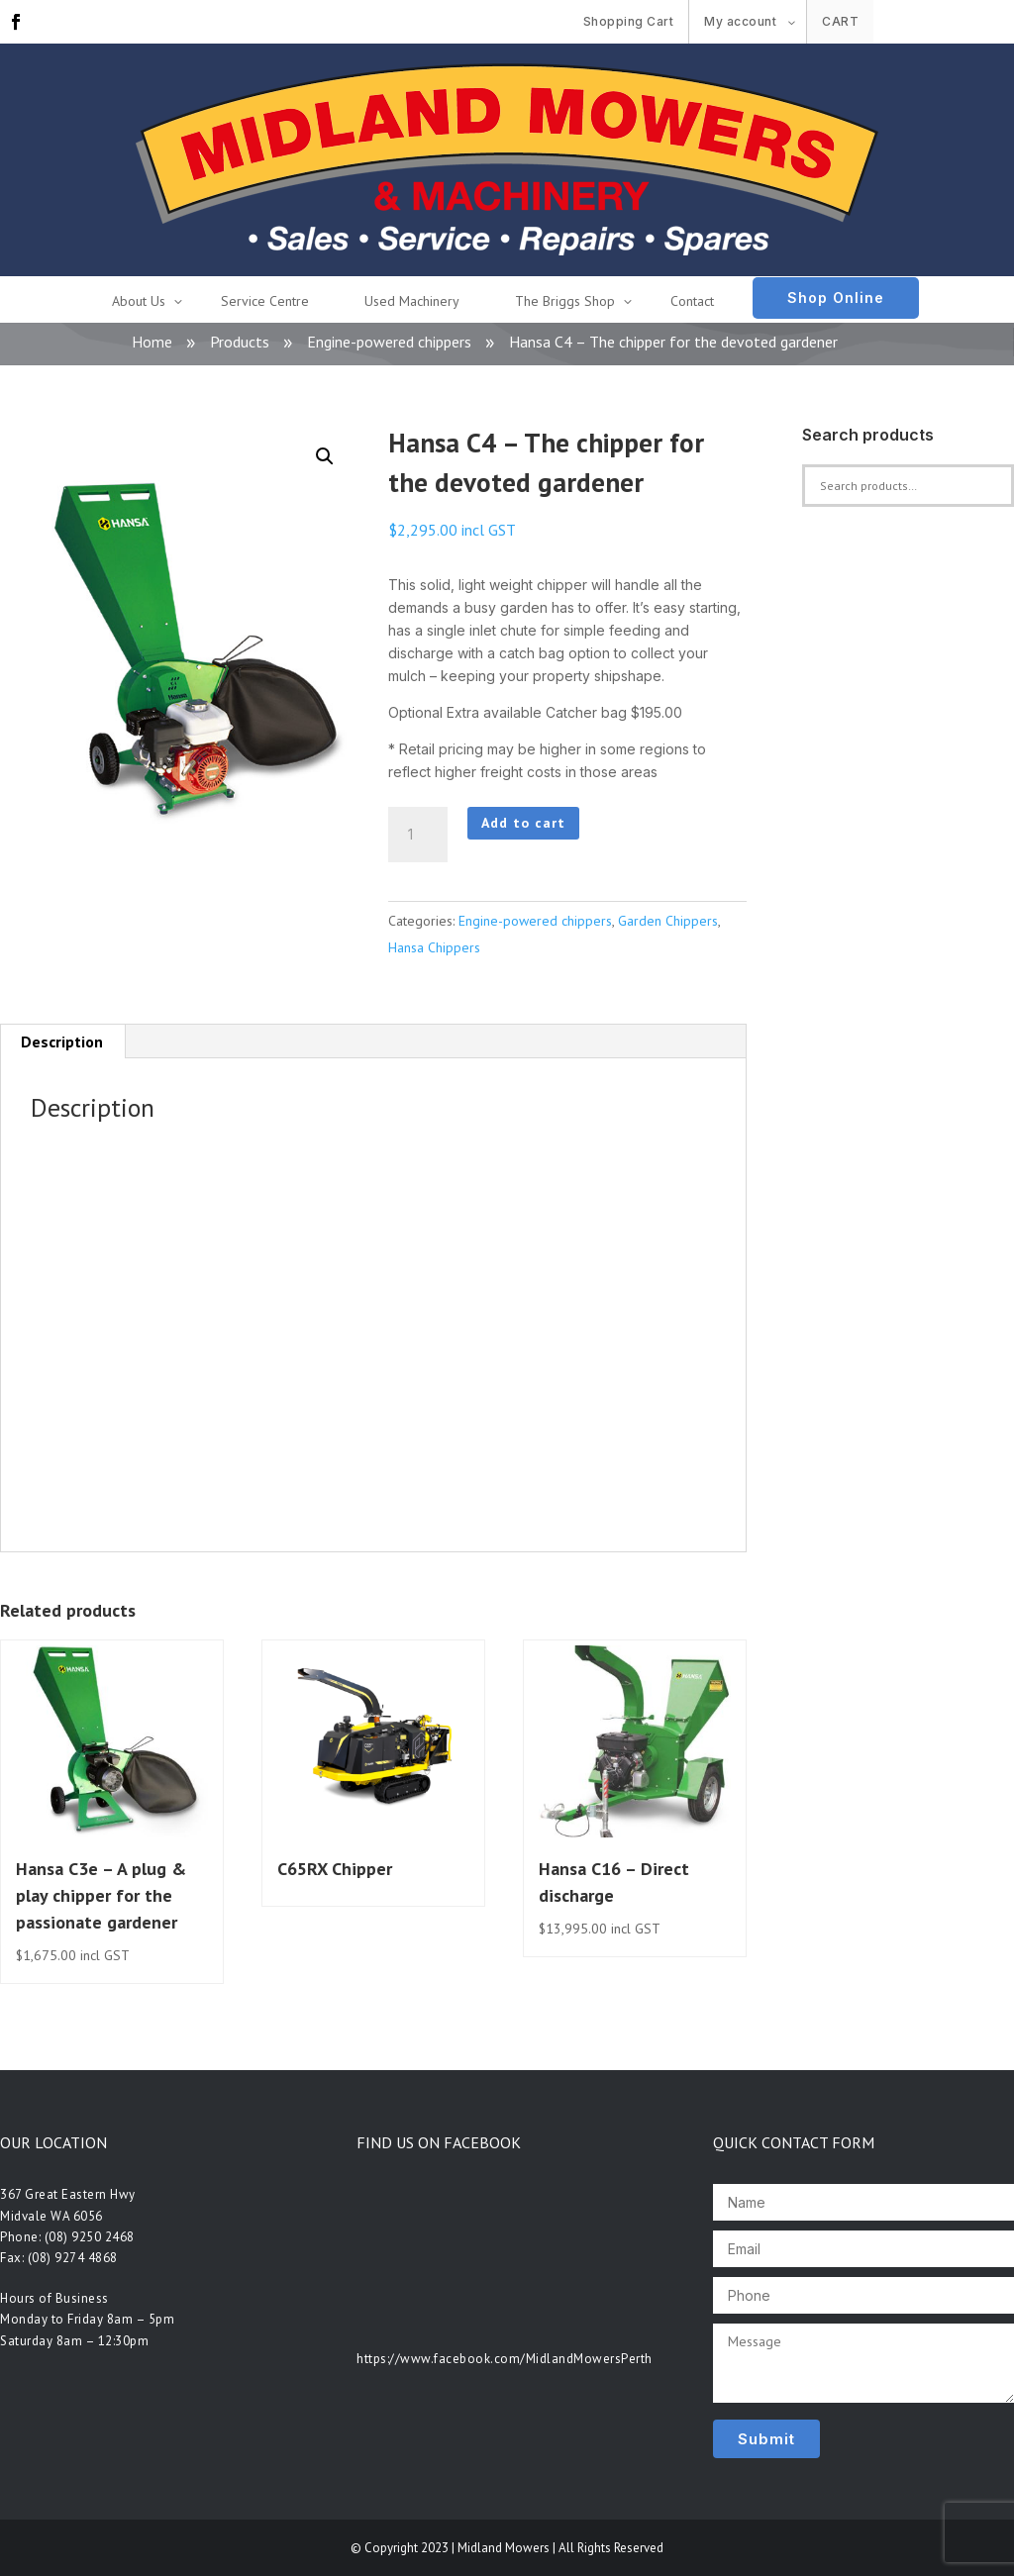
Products (239, 341)
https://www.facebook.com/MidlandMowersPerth (504, 2358)
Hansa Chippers (434, 947)
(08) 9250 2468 (90, 2237)
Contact (692, 301)
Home (152, 341)
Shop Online (835, 297)
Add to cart (523, 823)
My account (740, 21)
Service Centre (265, 301)
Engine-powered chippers (389, 341)
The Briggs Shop (565, 301)
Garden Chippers (668, 921)
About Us (138, 301)
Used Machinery (411, 301)
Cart (840, 21)
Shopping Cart (628, 21)
